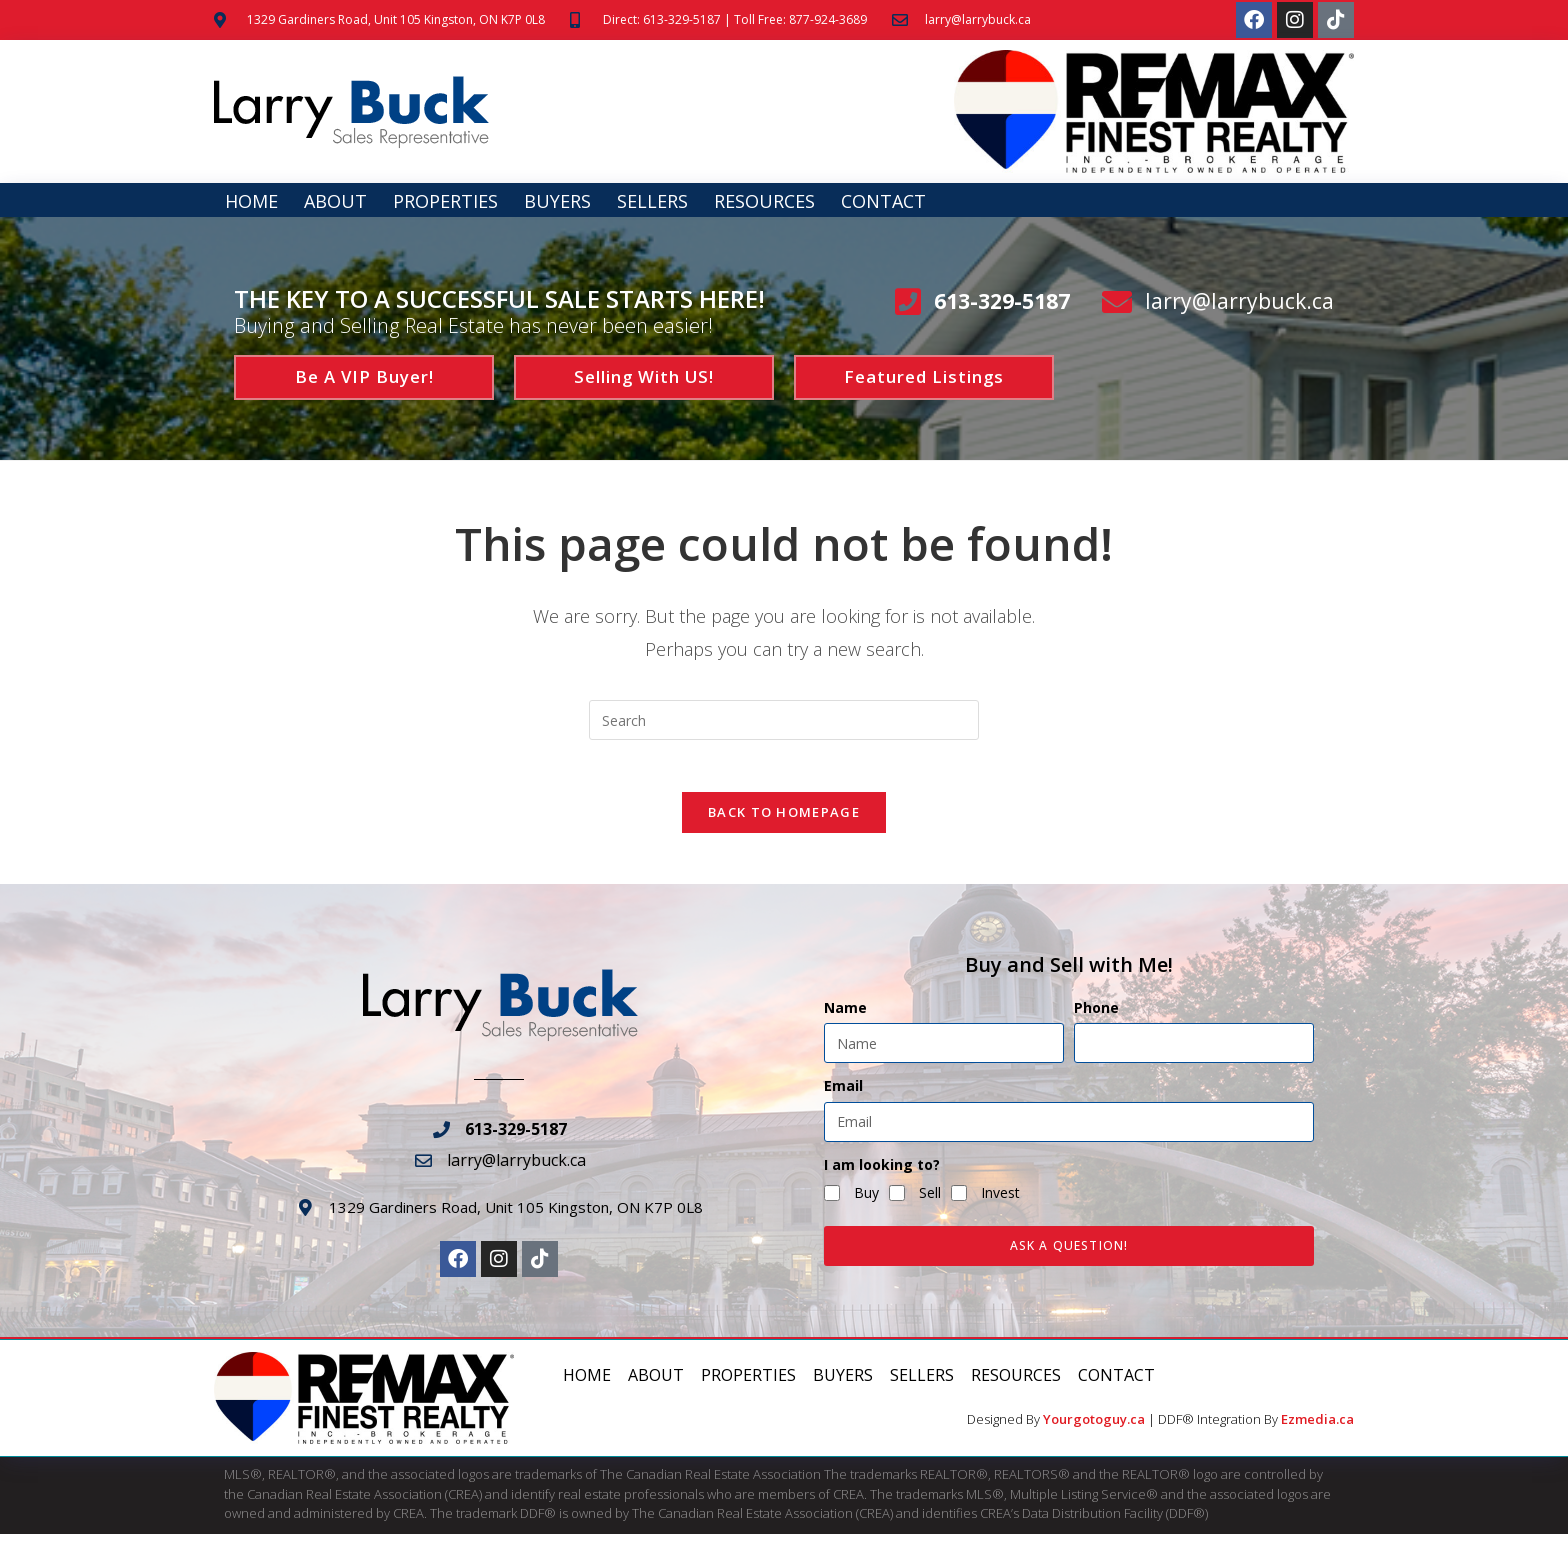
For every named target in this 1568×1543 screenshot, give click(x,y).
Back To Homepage (784, 821)
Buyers (557, 201)
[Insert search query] (784, 720)
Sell (930, 1201)
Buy (866, 1201)
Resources (764, 201)
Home (251, 201)
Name (845, 1017)
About (335, 201)
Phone (1096, 1017)
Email (843, 1095)
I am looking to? (882, 1173)
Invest (1000, 1201)
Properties (445, 201)
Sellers (652, 201)
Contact (883, 201)
